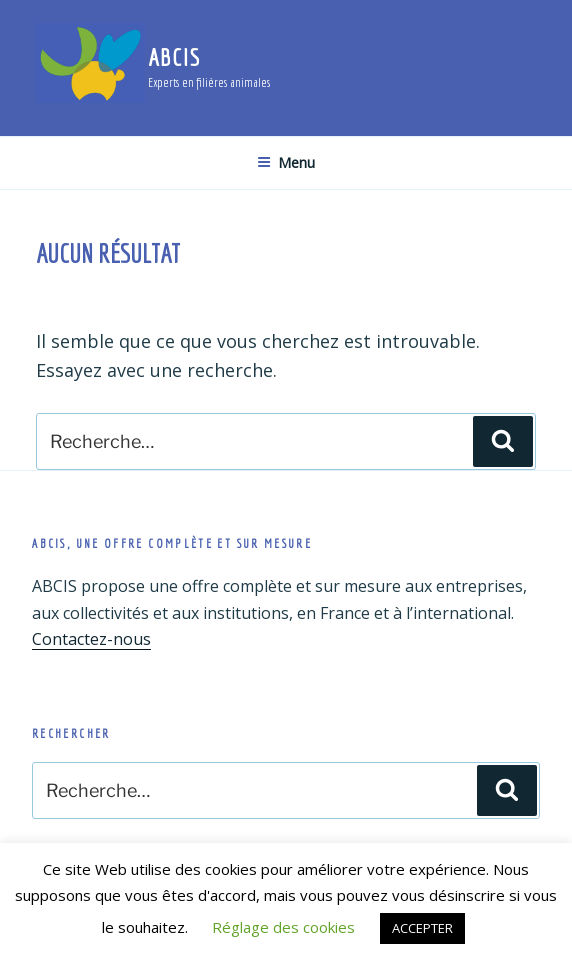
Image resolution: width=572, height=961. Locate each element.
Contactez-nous (91, 639)
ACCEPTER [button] (422, 928)
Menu (286, 162)
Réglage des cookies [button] (283, 927)
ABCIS (174, 57)
